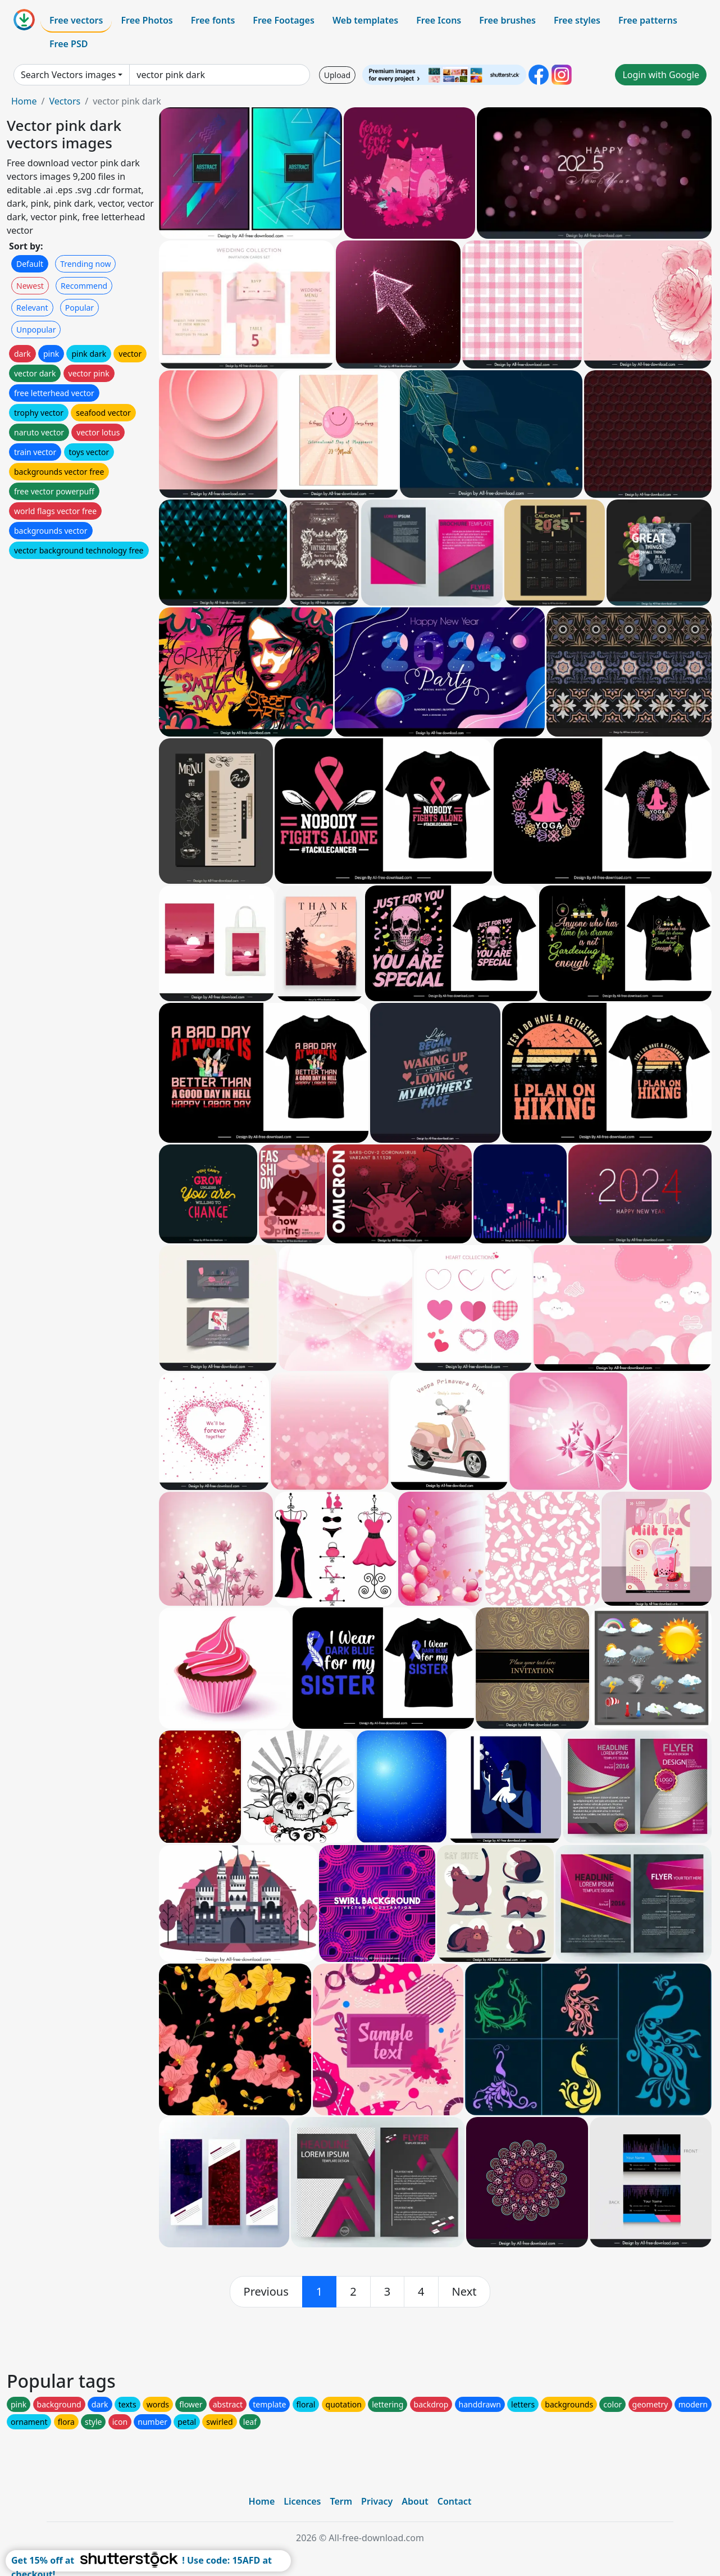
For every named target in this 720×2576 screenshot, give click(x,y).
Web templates (365, 20)
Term (341, 2501)
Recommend (84, 285)
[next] (464, 2291)
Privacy (377, 2501)
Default (29, 263)
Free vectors (76, 20)
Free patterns (647, 20)
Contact (455, 2501)
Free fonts (213, 20)
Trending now (85, 263)
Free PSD (68, 44)
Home (24, 101)
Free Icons (438, 20)
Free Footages (284, 20)
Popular (79, 307)
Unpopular (36, 329)
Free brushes (507, 20)
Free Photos (146, 20)
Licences (302, 2501)
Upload (337, 75)
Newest (30, 285)
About (415, 2501)
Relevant (32, 307)
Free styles (577, 20)
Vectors (64, 101)
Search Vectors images (68, 75)
